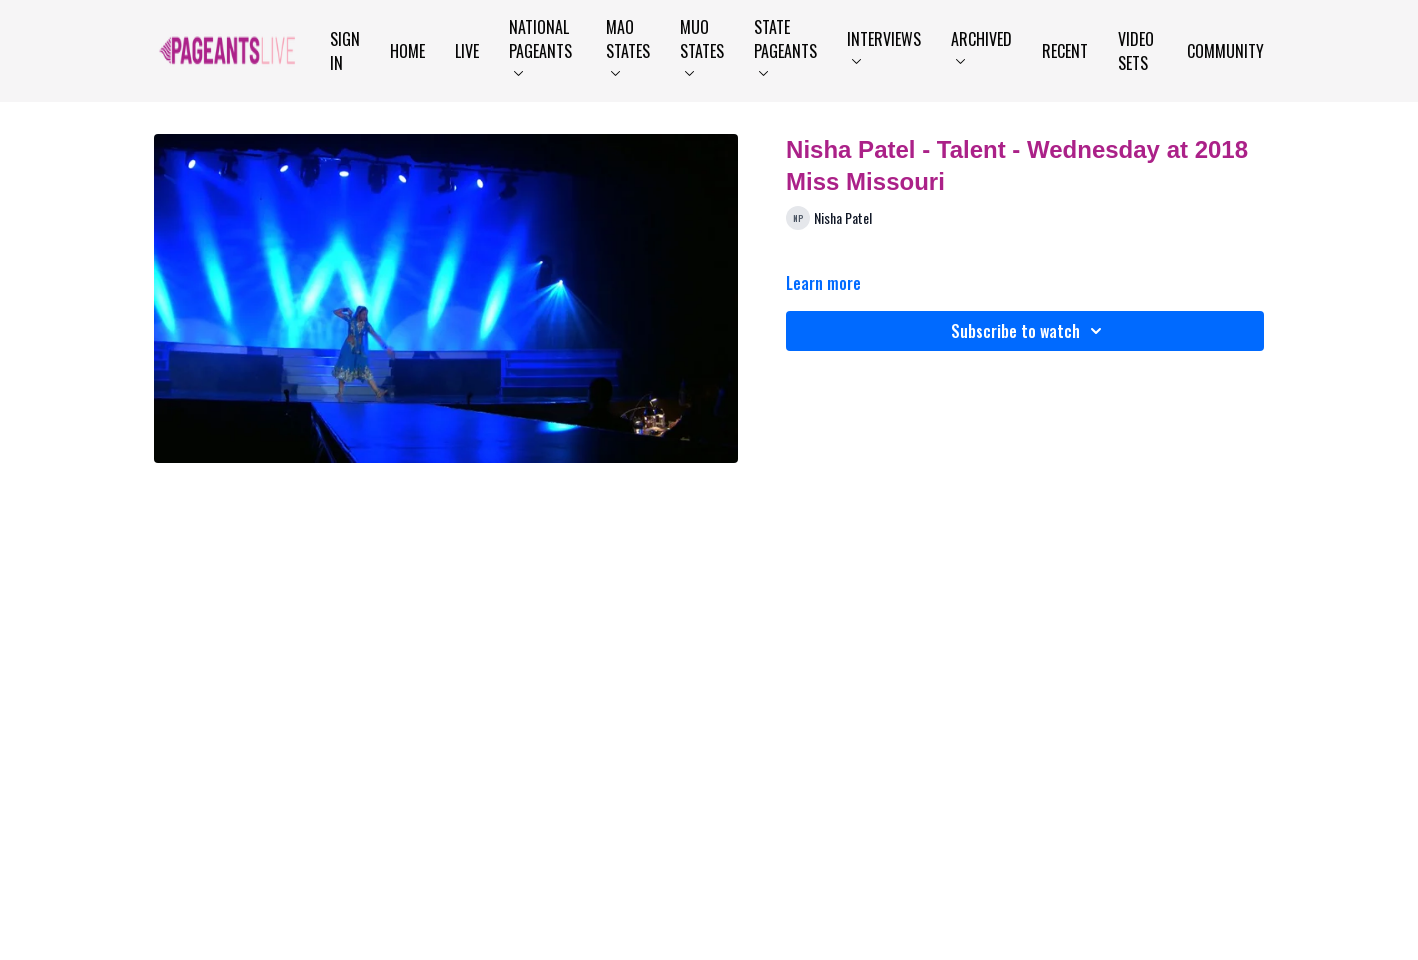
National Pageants (540, 45)
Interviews (884, 45)
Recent (1065, 51)
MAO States (628, 45)
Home (407, 51)
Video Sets (1136, 51)
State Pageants (785, 45)
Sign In (345, 51)
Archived (981, 45)
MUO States (702, 45)
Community (1225, 51)
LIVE (467, 51)
